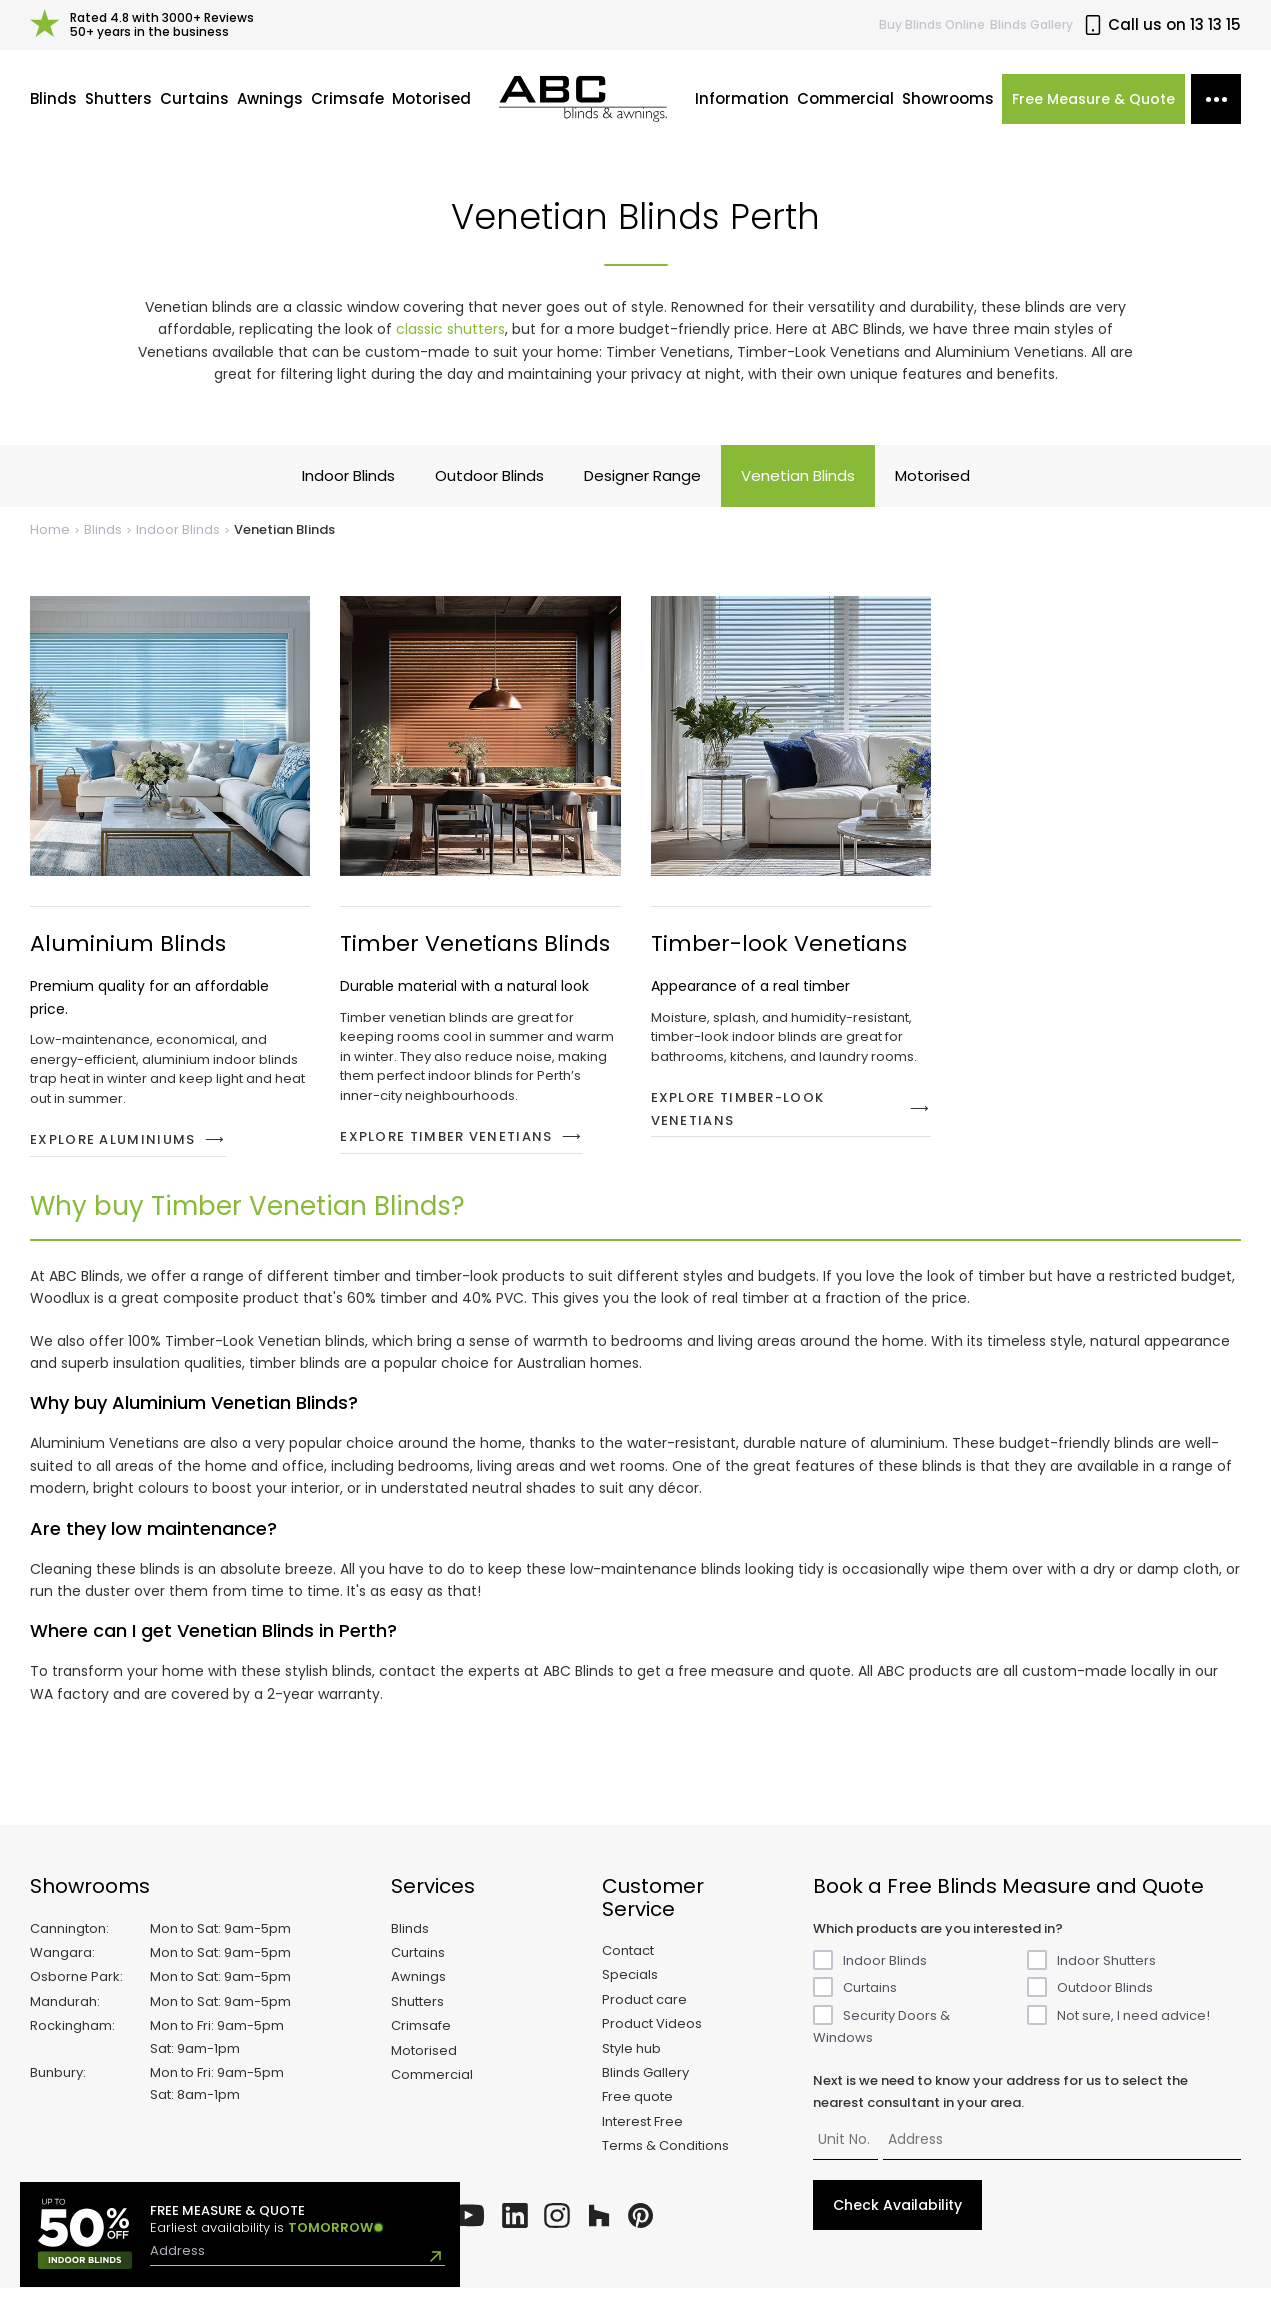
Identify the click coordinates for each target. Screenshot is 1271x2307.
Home (50, 549)
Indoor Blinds (348, 495)
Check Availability (897, 2225)
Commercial (845, 108)
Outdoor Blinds (489, 495)
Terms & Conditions (665, 2164)
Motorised (431, 108)
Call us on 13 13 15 (1162, 25)
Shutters (118, 108)
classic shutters (450, 348)
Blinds (53, 108)
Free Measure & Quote (1093, 109)
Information (742, 108)
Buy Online (932, 24)
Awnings (270, 108)
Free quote (637, 2116)
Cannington (68, 1947)
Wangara (61, 1971)
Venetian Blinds (798, 495)
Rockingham (71, 2044)
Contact (628, 1969)
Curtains (194, 108)
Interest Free (642, 2140)
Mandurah (63, 2020)
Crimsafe (347, 108)
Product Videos (652, 2042)
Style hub (631, 2067)
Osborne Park (75, 1996)
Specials (630, 1994)
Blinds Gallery (1031, 24)
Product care (644, 2018)
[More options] (1216, 109)
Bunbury (56, 2091)
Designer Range (642, 495)
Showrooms (948, 108)
